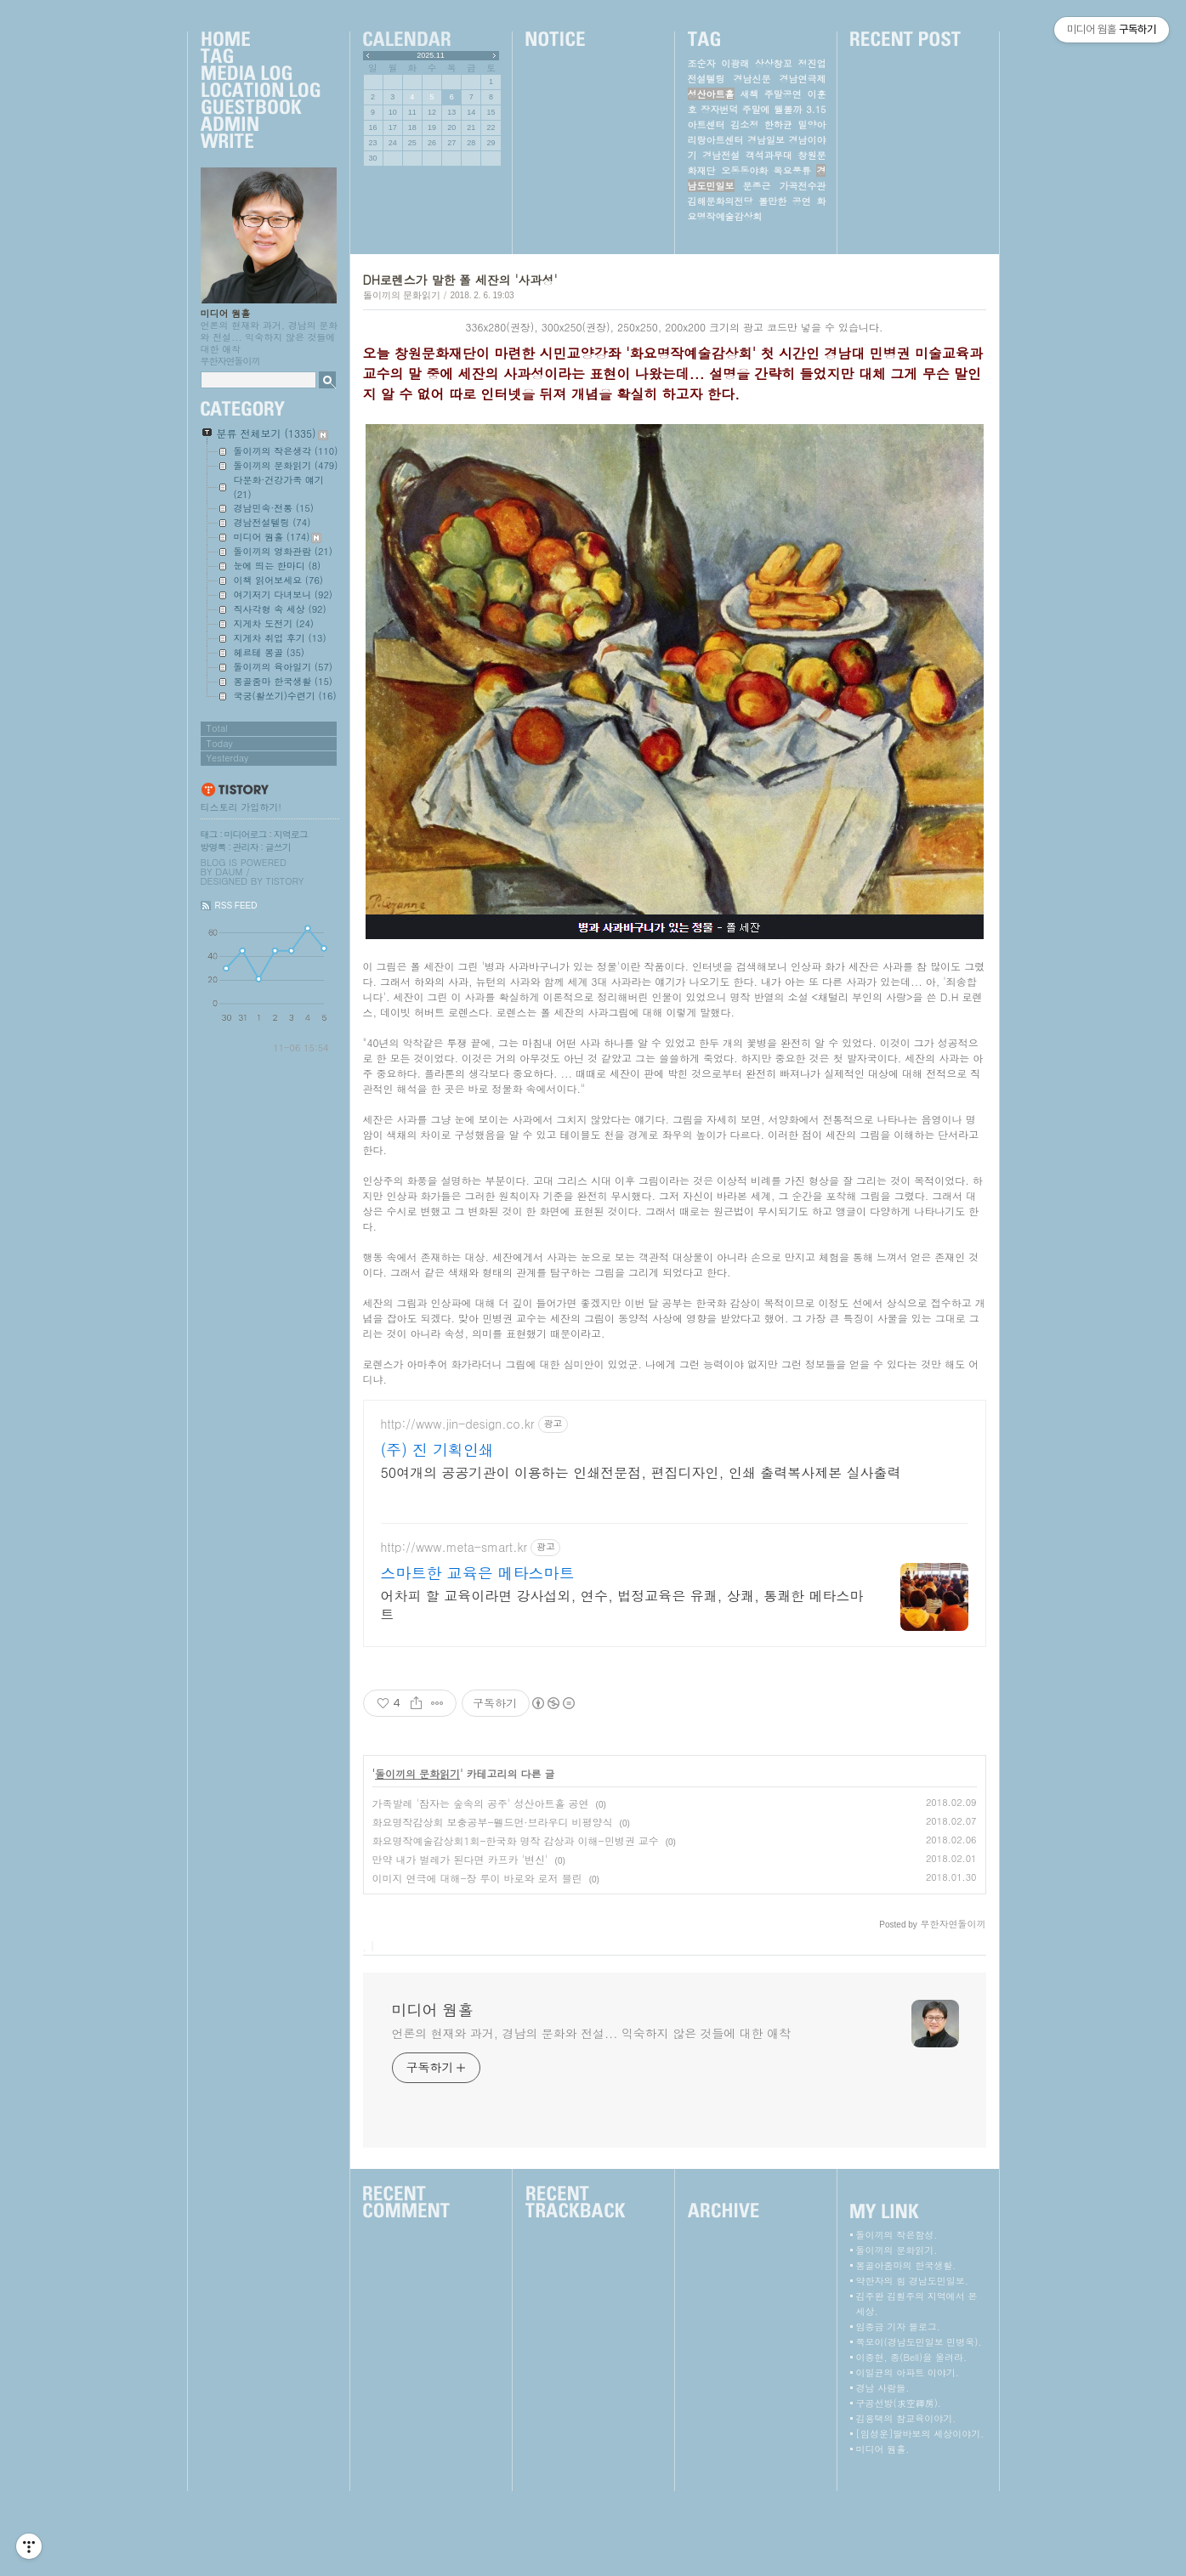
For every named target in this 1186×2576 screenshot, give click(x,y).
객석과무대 (769, 155)
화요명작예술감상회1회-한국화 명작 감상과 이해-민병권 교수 (515, 1925)
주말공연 (783, 94)
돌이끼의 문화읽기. (897, 2335)
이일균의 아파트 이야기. (907, 2457)
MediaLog (260, 73)
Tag (260, 56)
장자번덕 (719, 109)
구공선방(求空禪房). (898, 2488)
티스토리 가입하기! (241, 807)
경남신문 (752, 78)
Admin (260, 124)
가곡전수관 (803, 185)
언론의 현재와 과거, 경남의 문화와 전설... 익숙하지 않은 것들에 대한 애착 (591, 2117)
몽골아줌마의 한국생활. (906, 2350)
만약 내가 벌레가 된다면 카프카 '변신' (460, 1944)
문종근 (757, 185)
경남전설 (721, 155)
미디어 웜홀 (226, 313)
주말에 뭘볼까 (772, 109)
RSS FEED (236, 905)
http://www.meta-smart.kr (454, 1632)
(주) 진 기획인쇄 (438, 1535)
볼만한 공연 (784, 201)
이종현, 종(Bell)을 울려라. (912, 2442)
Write (260, 141)
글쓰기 (278, 847)
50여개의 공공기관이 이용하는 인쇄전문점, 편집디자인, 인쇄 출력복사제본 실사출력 (641, 1557)
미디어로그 (245, 834)
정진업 (811, 63)
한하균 (778, 124)
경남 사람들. (883, 2472)
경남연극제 (803, 78)
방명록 (213, 847)
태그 (209, 834)
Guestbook (260, 107)
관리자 (245, 847)
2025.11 (431, 55)
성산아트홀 (711, 94)
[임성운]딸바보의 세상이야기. (920, 2518)
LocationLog (260, 90)
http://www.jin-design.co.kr (458, 1509)
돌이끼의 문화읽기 (401, 295)
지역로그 (291, 834)
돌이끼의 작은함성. (897, 2319)
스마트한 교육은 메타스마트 (478, 1658)
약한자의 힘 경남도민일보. (912, 2365)
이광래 (735, 63)
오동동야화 (744, 170)
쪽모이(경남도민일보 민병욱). (919, 2426)
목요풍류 (792, 170)
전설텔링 (706, 78)
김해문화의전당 (720, 201)
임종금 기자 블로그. (898, 2411)
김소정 (744, 124)
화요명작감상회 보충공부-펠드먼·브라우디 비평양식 (492, 1906)
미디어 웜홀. (883, 2534)
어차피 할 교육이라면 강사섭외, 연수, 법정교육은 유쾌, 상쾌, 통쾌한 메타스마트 (622, 1690)
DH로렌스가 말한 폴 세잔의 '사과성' (460, 279)
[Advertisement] (674, 1434)
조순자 (702, 63)
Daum (228, 871)
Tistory (285, 881)
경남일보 (766, 139)
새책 (749, 94)
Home (260, 39)
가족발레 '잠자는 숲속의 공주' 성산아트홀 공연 (480, 1888)
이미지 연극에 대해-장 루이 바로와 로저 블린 (477, 1963)
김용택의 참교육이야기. (906, 2503)
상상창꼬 (773, 63)
